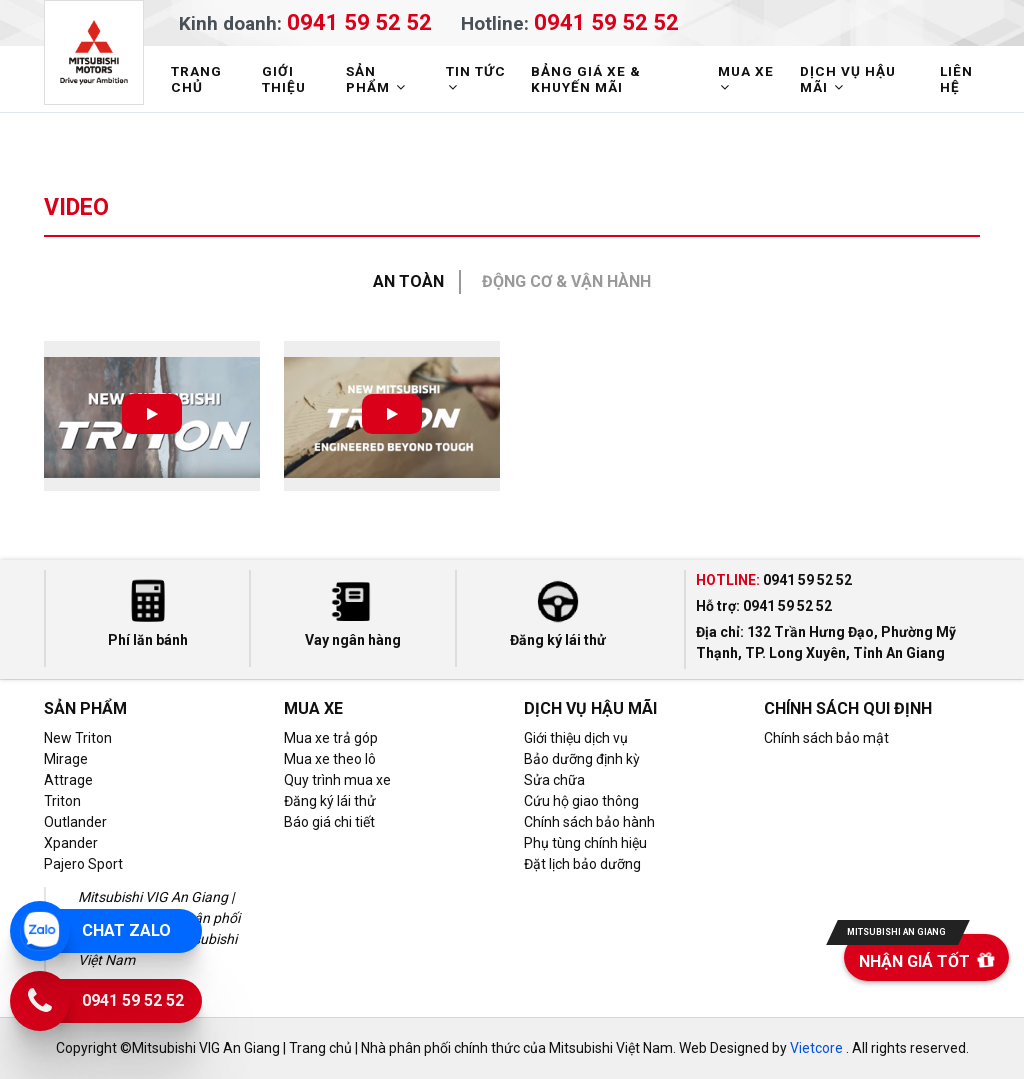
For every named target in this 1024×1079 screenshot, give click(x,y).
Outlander (75, 822)
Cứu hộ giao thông (581, 801)
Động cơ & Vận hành (566, 281)
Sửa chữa (554, 780)
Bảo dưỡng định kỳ (582, 759)
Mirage (66, 759)
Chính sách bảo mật (826, 738)
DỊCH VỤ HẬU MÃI (848, 79)
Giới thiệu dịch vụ (576, 738)
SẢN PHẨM (378, 79)
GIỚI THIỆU (284, 79)
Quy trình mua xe (337, 780)
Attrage (68, 780)
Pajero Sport (83, 864)
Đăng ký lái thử (330, 801)
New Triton (78, 738)
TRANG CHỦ (196, 79)
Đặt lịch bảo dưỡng (582, 864)
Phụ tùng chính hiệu (585, 843)
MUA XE (746, 78)
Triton (62, 801)
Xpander (71, 843)
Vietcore (816, 1048)
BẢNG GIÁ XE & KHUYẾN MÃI (586, 79)
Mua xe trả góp (331, 738)
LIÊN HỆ (956, 79)
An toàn (408, 281)
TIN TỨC (476, 78)
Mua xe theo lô (330, 759)
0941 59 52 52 (359, 21)
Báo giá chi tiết (329, 822)
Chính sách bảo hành (589, 822)
